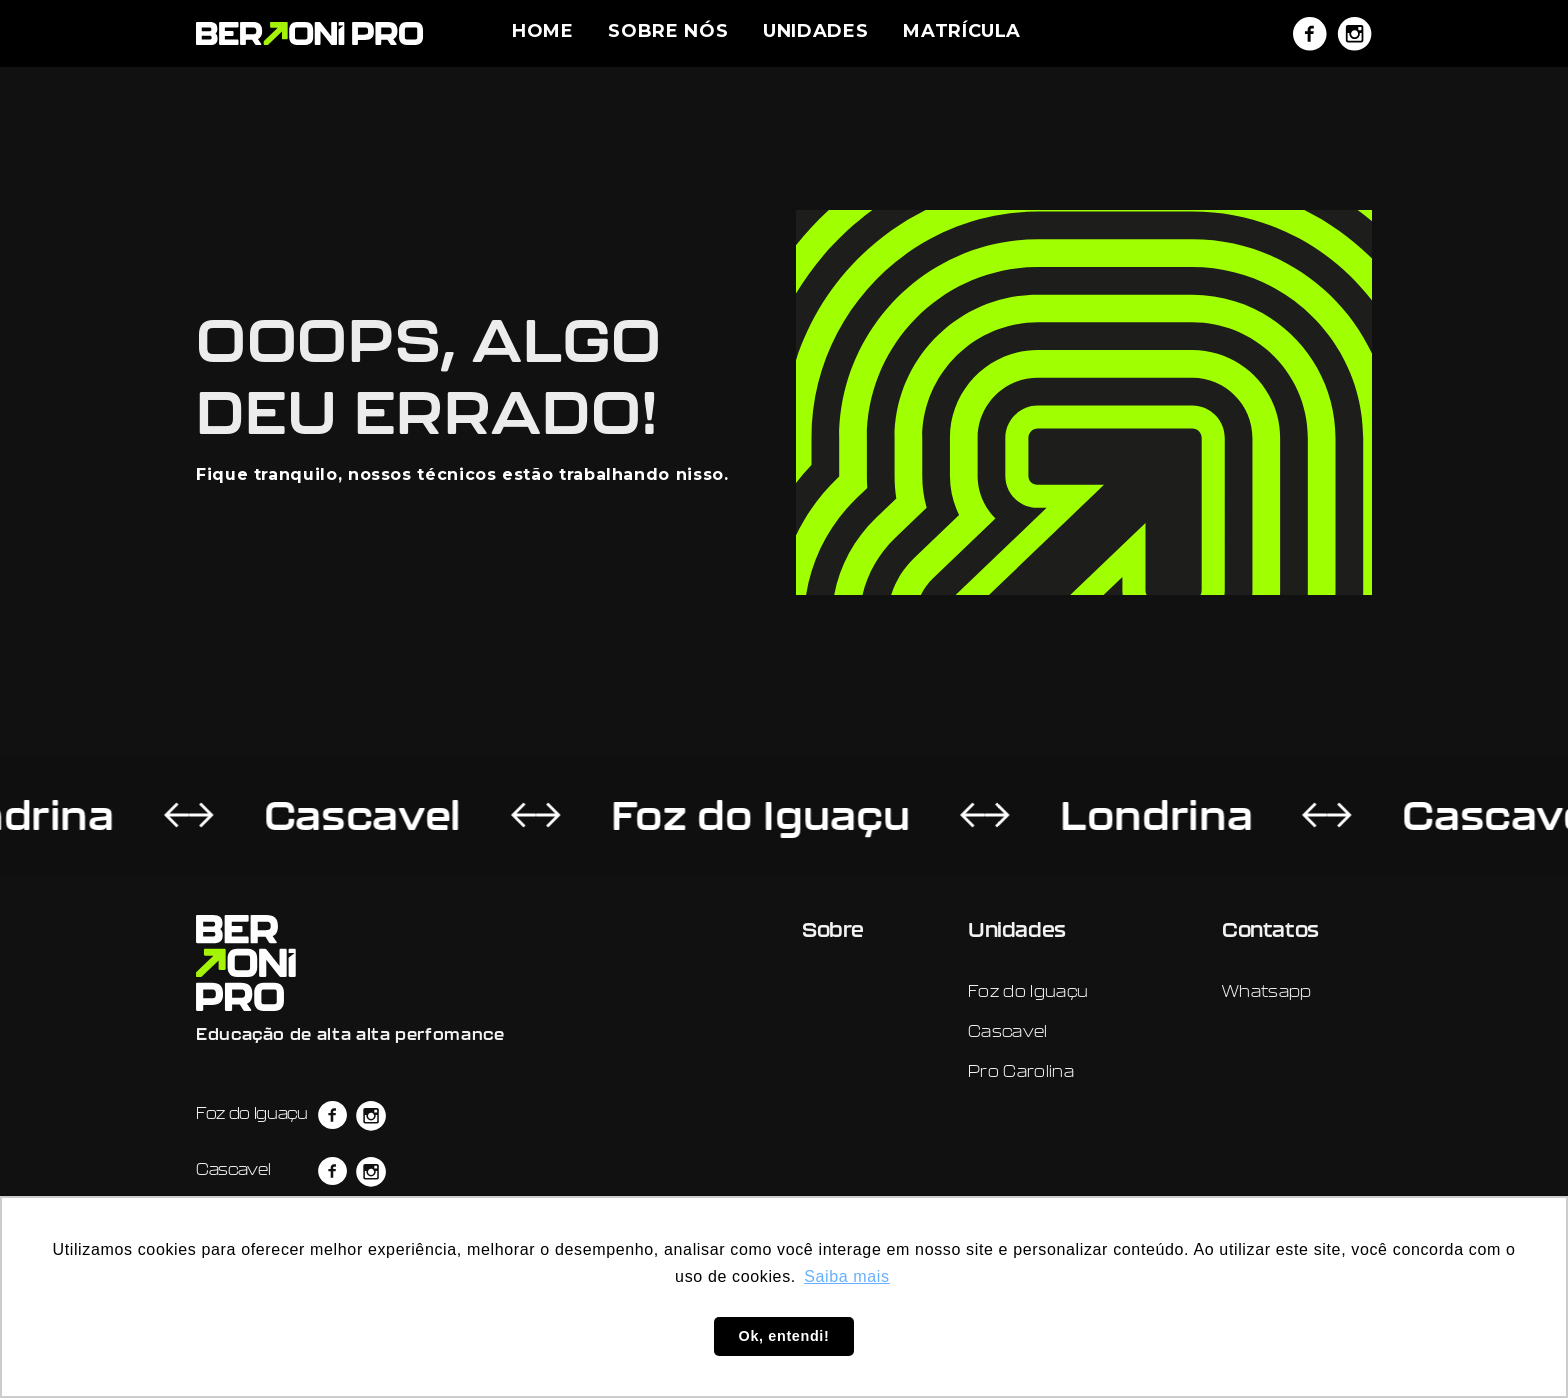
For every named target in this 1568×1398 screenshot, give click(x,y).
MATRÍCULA (962, 31)
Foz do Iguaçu (699, 815)
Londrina (1096, 815)
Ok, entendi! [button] (784, 1336)
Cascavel (301, 815)
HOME (543, 31)
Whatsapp (1267, 991)
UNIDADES (815, 31)
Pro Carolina (1021, 1071)
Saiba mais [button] (847, 1276)
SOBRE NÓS (668, 31)
